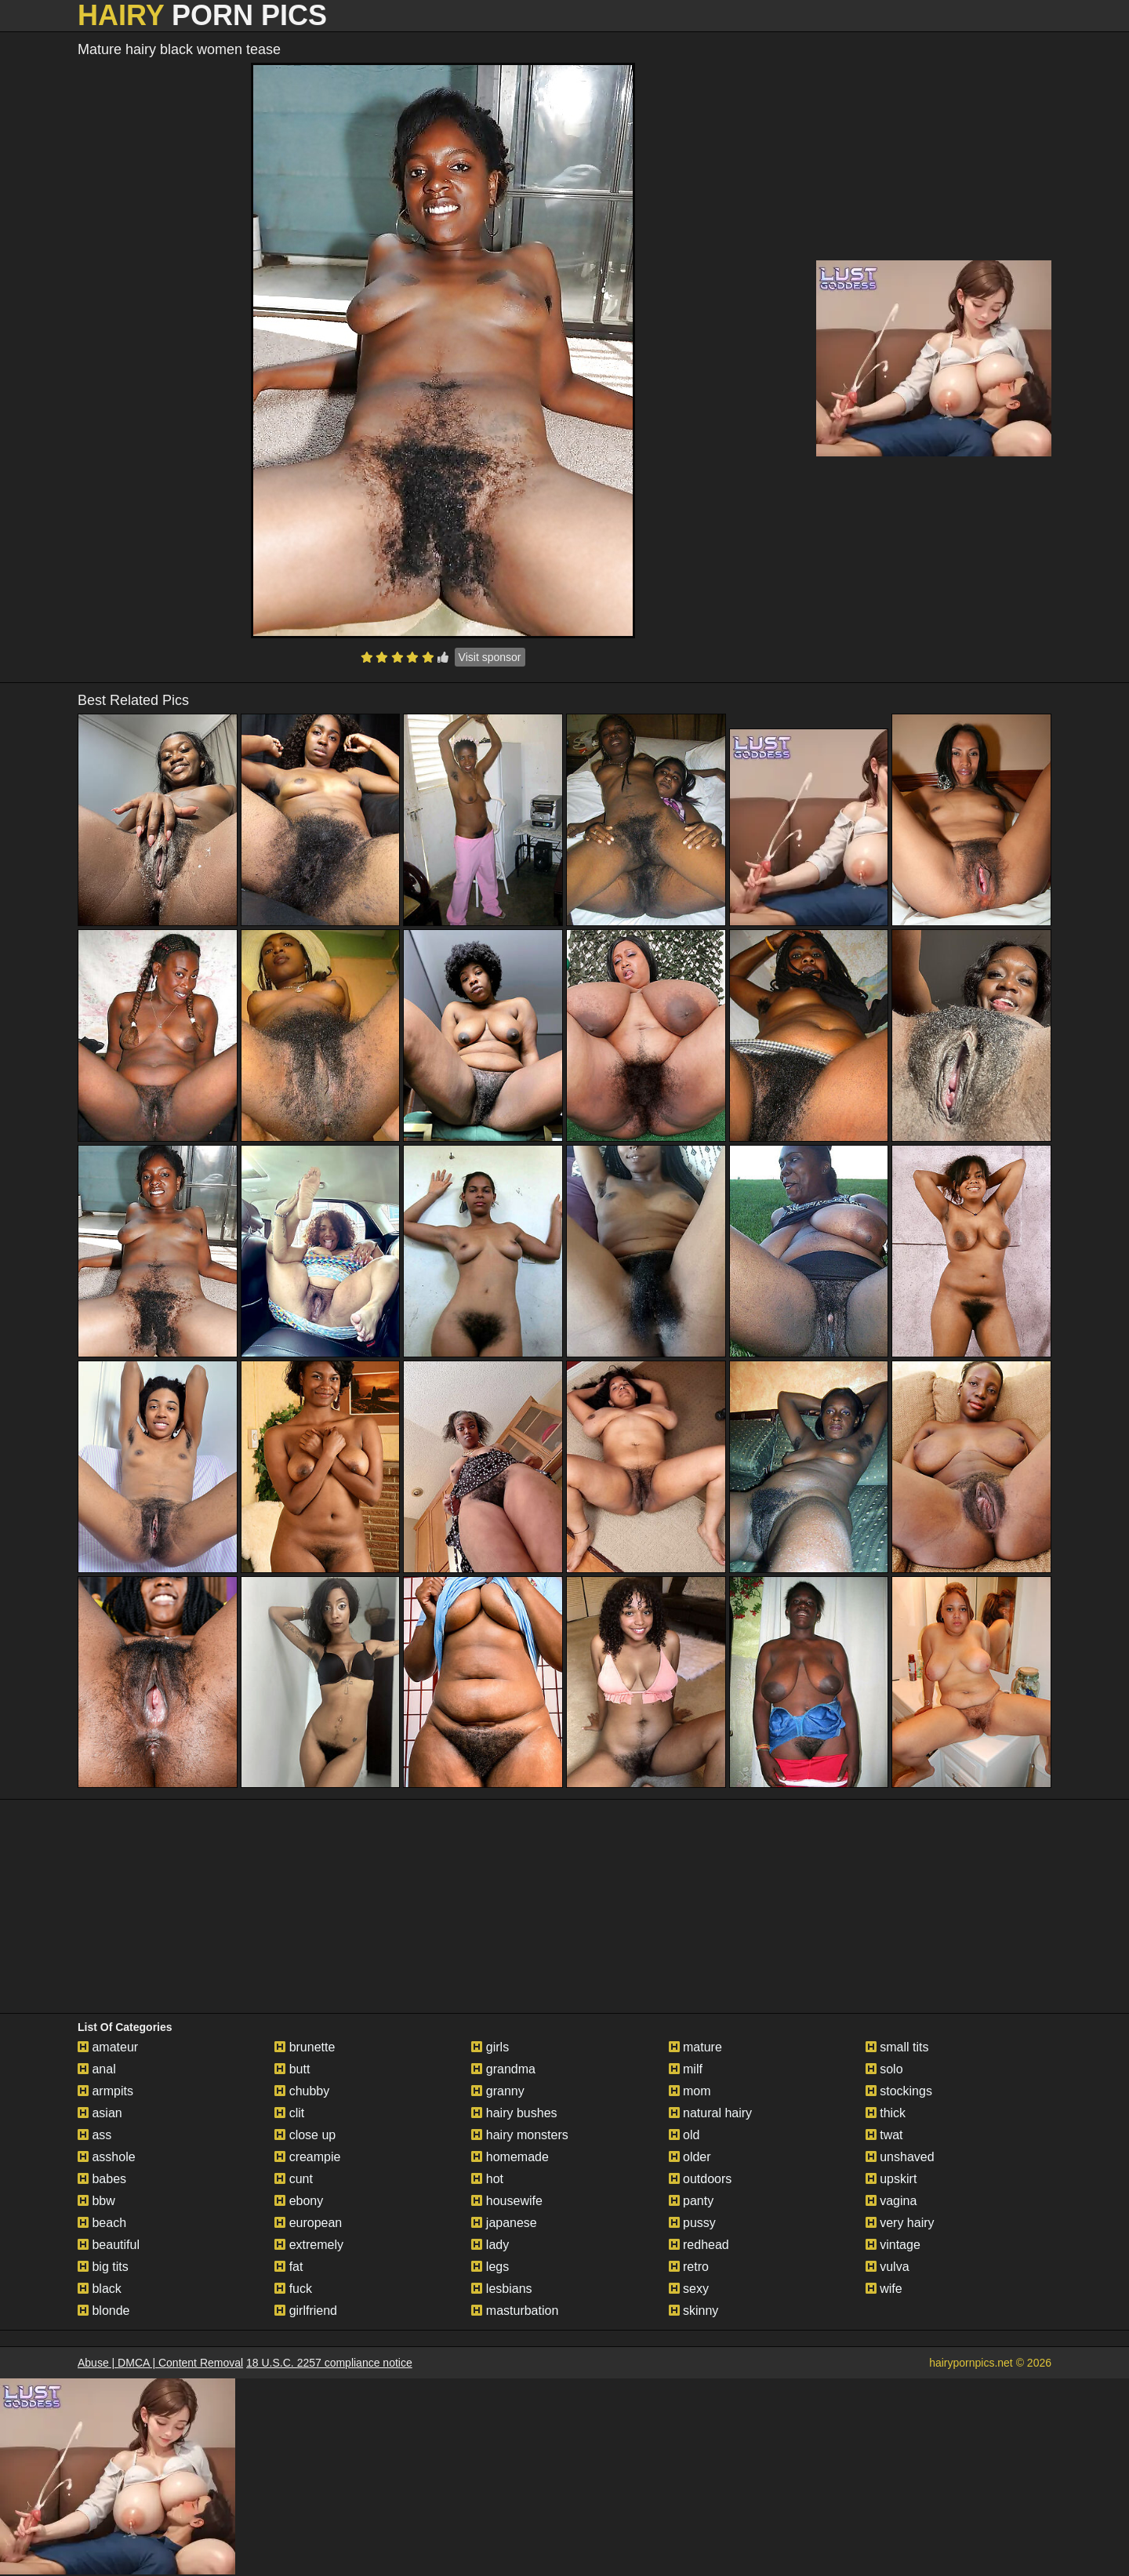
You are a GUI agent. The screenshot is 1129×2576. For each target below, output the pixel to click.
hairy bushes (514, 2113)
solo (884, 2069)
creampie (307, 2157)
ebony (298, 2200)
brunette (304, 2047)
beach (102, 2222)
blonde (104, 2310)
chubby (301, 2091)
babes (102, 2178)
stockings (899, 2091)
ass (94, 2135)
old (684, 2135)
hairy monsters (519, 2135)
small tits (897, 2047)
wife (884, 2288)
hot (487, 2178)
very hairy (900, 2222)
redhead (699, 2244)
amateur (108, 2047)
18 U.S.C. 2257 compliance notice (329, 2362)
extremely (308, 2244)
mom (690, 2091)
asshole (107, 2157)
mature (695, 2047)
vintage (893, 2244)
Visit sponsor (490, 657)
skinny (694, 2310)
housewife (507, 2200)
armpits (105, 2091)
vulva (887, 2266)
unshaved (900, 2157)
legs (490, 2266)
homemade (510, 2157)
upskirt (891, 2178)
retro (689, 2266)
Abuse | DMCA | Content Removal (160, 2362)
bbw (96, 2200)
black (100, 2288)
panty (691, 2200)
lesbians (501, 2288)
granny (497, 2091)
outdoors (700, 2178)
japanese (503, 2222)
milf (685, 2069)
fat (288, 2266)
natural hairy (711, 2113)
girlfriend (305, 2310)
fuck (293, 2288)
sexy (689, 2288)
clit (289, 2113)
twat (884, 2135)
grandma (503, 2069)
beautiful (109, 2244)
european (308, 2222)
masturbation (514, 2310)
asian (100, 2113)
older (690, 2157)
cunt (293, 2178)
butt (292, 2069)
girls (490, 2047)
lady (490, 2244)
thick (886, 2113)
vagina (891, 2200)
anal (97, 2069)
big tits (103, 2266)
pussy (692, 2222)
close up (305, 2135)
